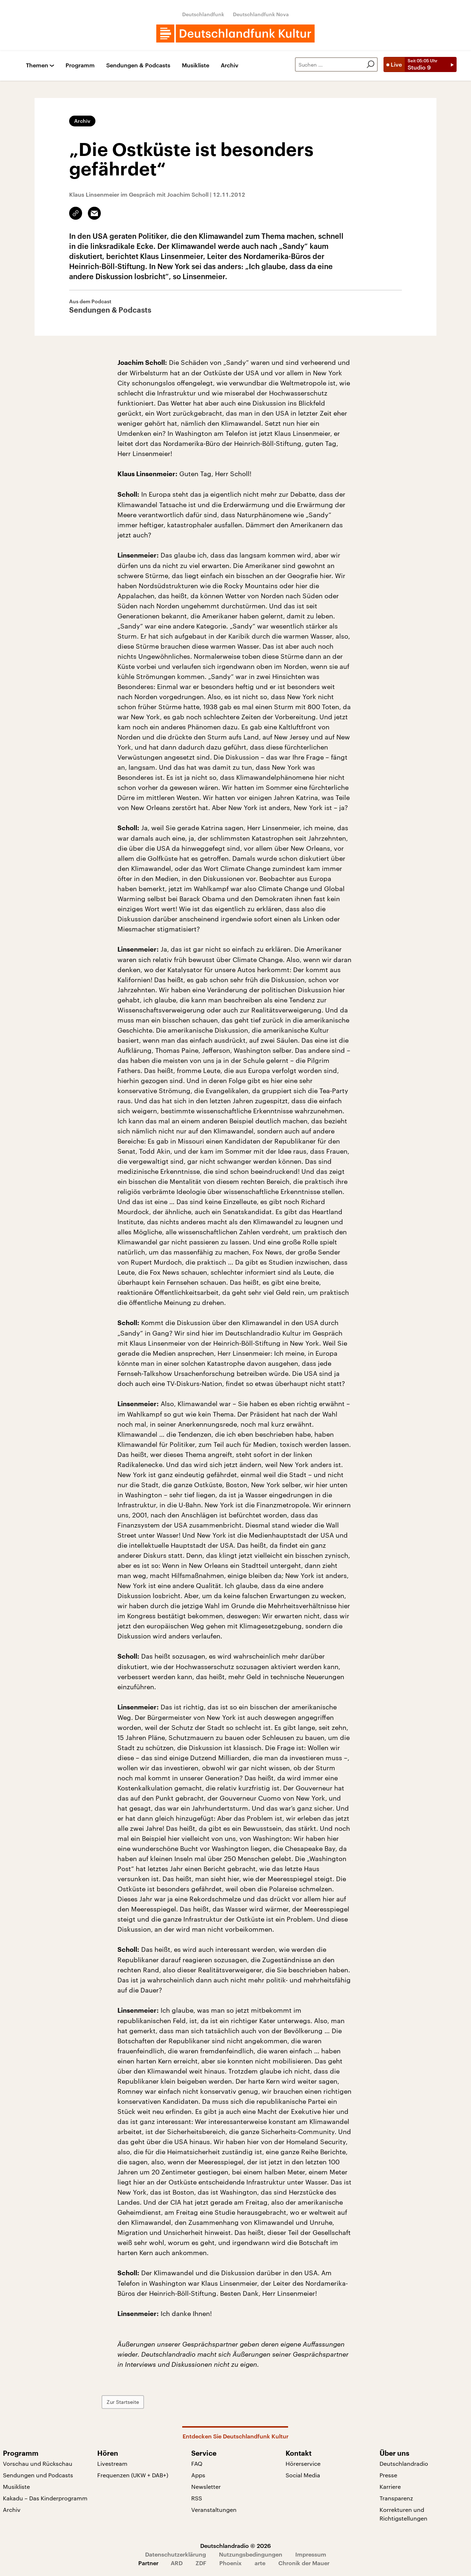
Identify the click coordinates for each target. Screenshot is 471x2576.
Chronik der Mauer (303, 2562)
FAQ (196, 2463)
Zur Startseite (138, 2402)
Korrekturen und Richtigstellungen (403, 2514)
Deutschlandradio (404, 2463)
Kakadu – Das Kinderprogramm (45, 2498)
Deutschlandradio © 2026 (235, 2545)
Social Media (303, 2475)
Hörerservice (303, 2463)
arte (260, 2562)
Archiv (229, 65)
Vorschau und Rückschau (37, 2463)
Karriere (390, 2486)
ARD (177, 2562)
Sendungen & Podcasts (138, 65)
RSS (196, 2498)
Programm (80, 65)
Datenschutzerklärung (175, 2554)
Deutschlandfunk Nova (261, 14)
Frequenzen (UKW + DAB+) (132, 2475)
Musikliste (195, 65)
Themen (37, 65)
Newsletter (206, 2486)
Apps (198, 2475)
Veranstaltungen (214, 2509)
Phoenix (230, 2562)
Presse (388, 2475)
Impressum (310, 2554)
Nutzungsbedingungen (250, 2554)
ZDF (201, 2562)
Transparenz (396, 2498)
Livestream (112, 2463)
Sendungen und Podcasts (38, 2475)
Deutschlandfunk (203, 14)
